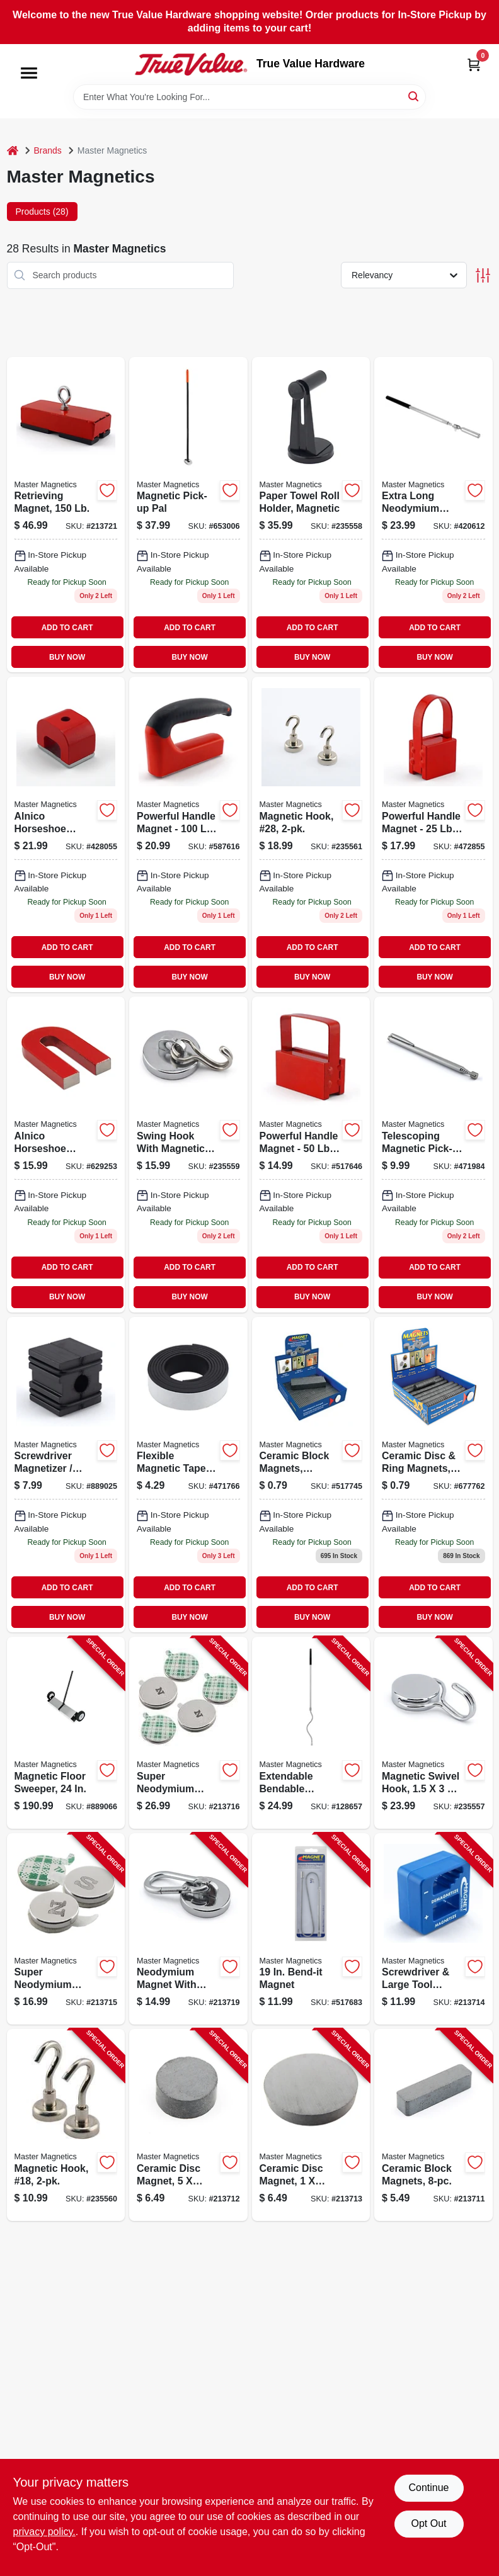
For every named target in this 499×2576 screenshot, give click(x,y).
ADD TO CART (67, 627)
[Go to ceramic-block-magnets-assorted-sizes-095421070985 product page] (311, 1474)
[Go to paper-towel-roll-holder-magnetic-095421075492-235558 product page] (311, 514)
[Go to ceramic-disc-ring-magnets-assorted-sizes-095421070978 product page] (433, 1474)
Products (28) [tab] (42, 211)
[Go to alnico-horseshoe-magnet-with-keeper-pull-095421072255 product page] (66, 1154)
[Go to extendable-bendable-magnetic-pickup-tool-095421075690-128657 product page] (311, 1733)
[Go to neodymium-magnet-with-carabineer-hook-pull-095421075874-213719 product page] (188, 1929)
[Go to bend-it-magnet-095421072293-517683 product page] (311, 1929)
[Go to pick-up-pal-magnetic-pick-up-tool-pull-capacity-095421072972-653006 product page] (188, 514)
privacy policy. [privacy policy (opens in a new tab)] (44, 2531)
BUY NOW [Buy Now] (67, 657)
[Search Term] (249, 97)
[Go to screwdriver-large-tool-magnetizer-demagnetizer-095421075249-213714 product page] (433, 1929)
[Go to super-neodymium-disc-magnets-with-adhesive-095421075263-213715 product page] (66, 1929)
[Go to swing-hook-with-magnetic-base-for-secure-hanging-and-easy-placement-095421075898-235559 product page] (188, 1154)
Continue (428, 2487)
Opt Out (428, 2523)
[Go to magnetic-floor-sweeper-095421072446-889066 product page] (66, 1733)
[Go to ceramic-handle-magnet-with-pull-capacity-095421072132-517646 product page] (311, 1154)
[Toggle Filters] (483, 275)
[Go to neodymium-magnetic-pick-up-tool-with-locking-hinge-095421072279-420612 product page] (433, 514)
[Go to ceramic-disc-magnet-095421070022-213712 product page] (188, 2125)
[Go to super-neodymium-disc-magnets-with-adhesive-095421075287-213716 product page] (188, 1733)
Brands (48, 150)
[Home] (12, 150)
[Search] (414, 96)
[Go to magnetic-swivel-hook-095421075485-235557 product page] (433, 1733)
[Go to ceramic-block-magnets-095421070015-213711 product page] (433, 2125)
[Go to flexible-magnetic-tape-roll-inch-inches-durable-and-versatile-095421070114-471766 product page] (188, 1474)
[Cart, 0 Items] (473, 64)
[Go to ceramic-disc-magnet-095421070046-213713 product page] (311, 2125)
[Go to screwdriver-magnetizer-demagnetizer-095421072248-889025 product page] (66, 1474)
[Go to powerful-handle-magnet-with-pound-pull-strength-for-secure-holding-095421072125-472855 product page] (433, 834)
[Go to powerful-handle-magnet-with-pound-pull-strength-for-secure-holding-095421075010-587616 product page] (188, 834)
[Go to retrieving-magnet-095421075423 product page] (66, 514)
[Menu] (29, 73)
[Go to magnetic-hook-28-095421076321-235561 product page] (311, 834)
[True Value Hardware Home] (191, 64)
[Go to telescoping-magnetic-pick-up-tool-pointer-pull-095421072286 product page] (433, 1154)
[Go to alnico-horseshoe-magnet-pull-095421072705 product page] (66, 834)
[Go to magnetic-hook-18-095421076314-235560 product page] (66, 2125)
